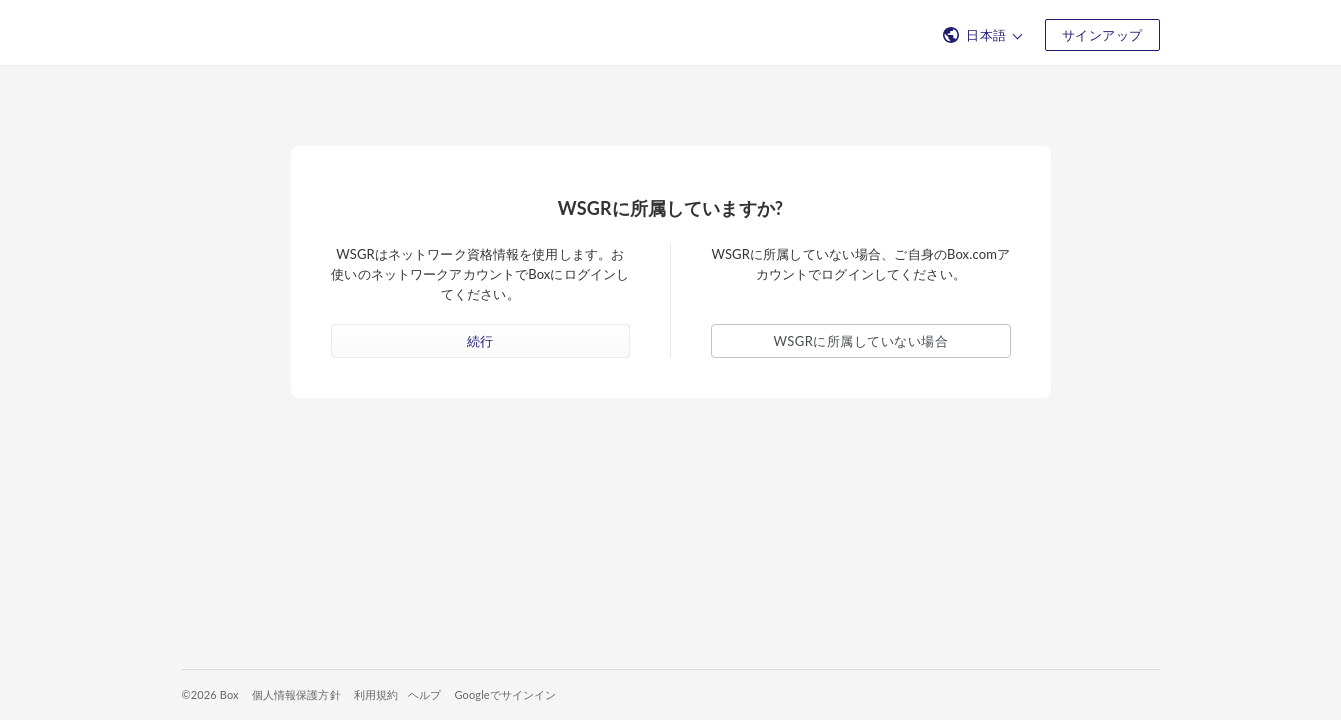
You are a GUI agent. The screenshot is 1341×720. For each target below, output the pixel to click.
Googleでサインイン (505, 694)
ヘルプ (424, 694)
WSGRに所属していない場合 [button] (861, 341)
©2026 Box (210, 694)
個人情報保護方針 (296, 694)
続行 (480, 341)
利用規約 (376, 694)
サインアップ (1102, 35)
